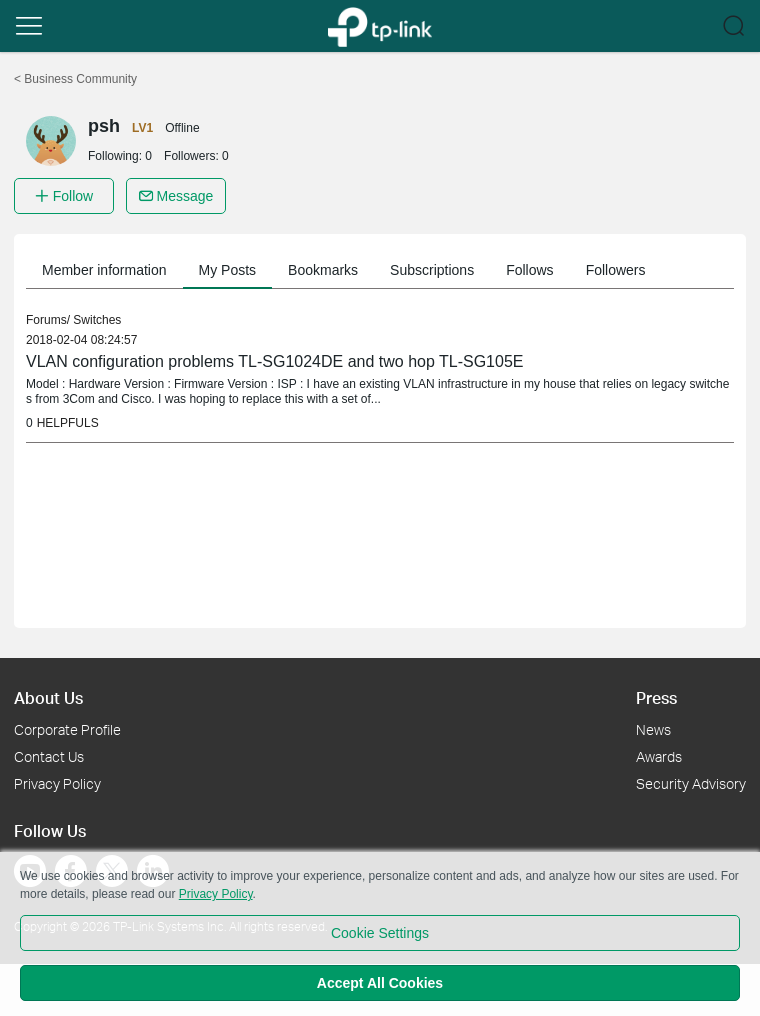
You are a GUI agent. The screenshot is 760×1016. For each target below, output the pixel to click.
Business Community (75, 79)
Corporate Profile (67, 729)
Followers (616, 270)
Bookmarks (323, 270)
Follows (529, 270)
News (653, 729)
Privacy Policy (57, 783)
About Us (48, 697)
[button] (29, 26)
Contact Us (49, 756)
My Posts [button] (228, 270)
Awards (659, 756)
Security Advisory (691, 783)
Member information (104, 270)
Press (656, 697)
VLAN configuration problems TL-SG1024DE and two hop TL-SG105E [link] (274, 361)
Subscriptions (432, 270)
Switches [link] (97, 320)
